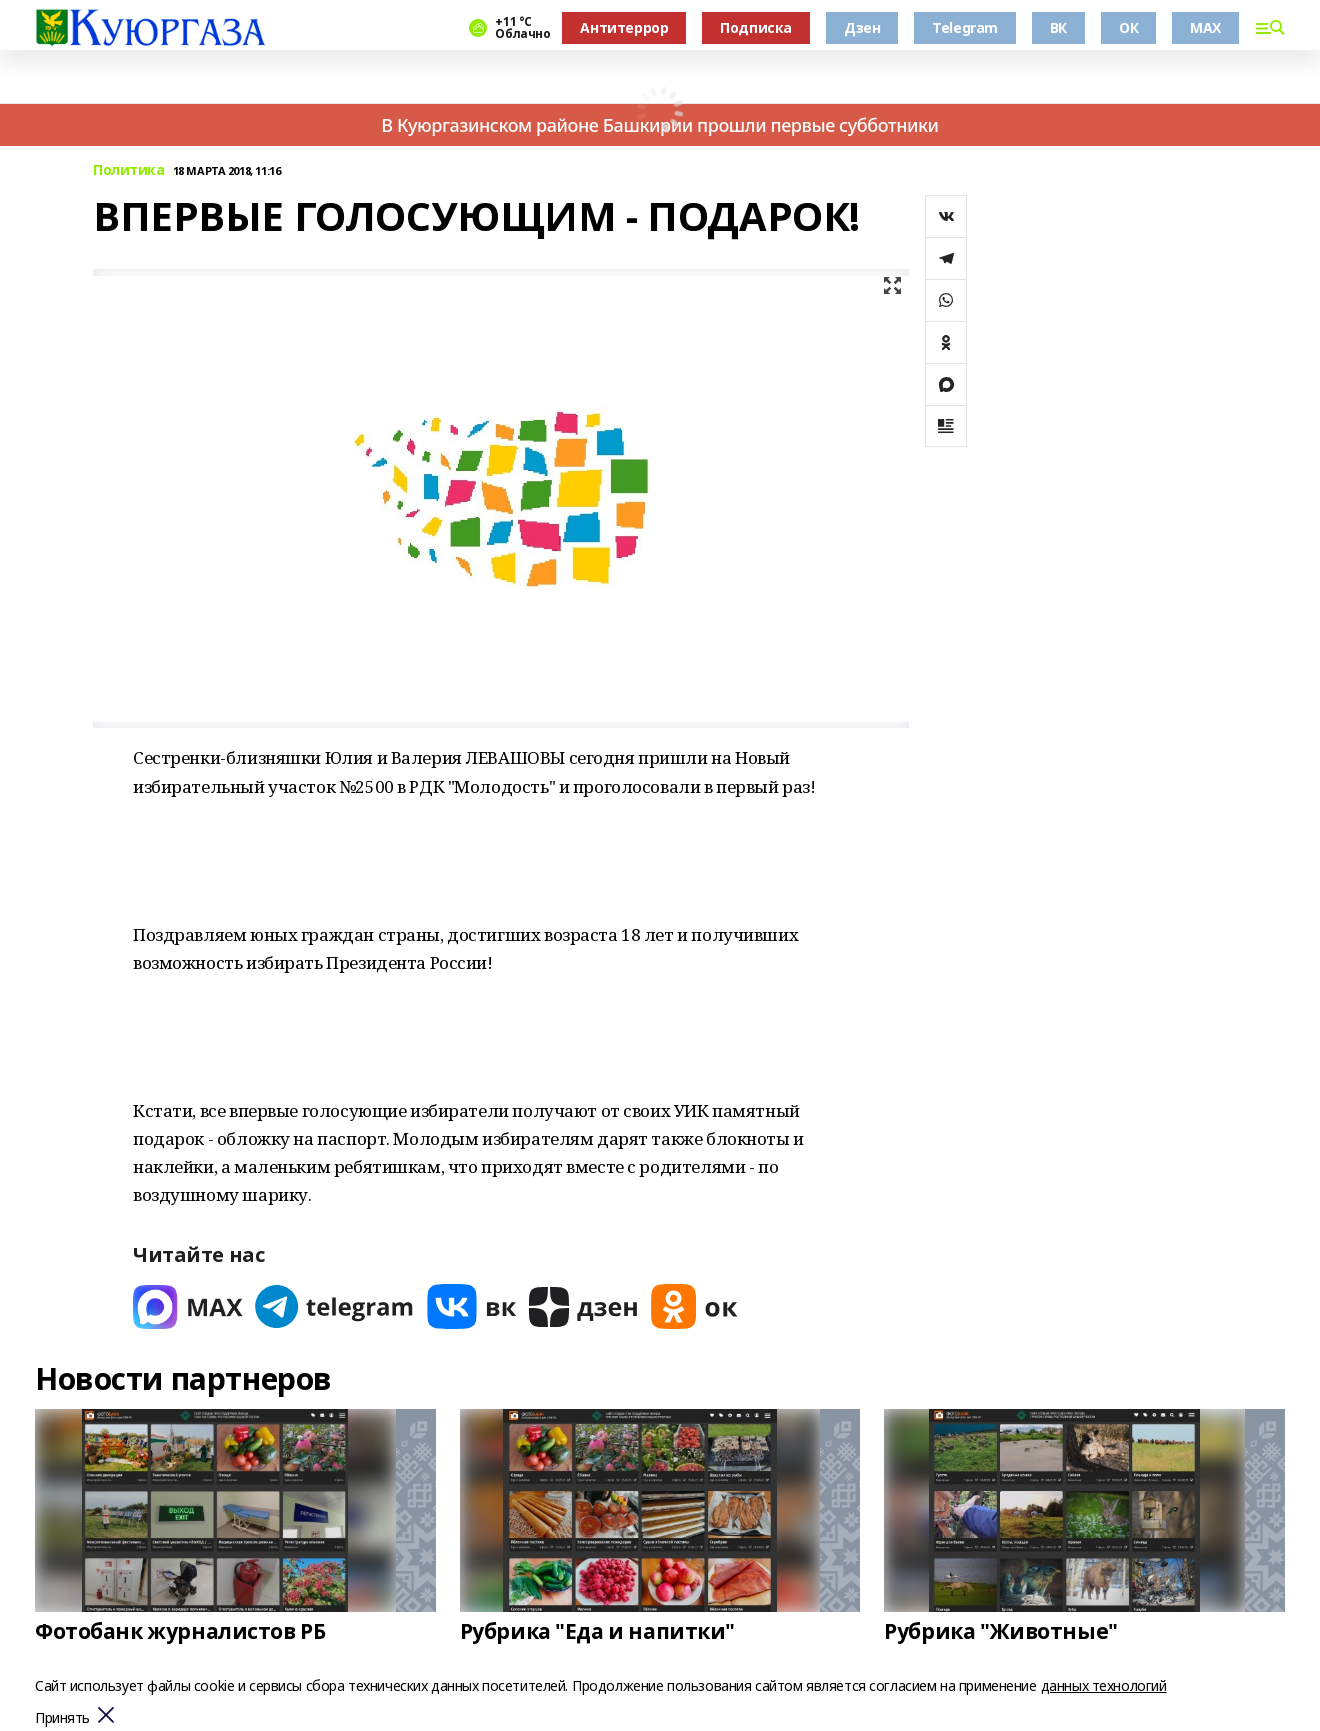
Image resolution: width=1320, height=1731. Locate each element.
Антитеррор (624, 27)
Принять (62, 1718)
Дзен (862, 27)
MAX (1205, 27)
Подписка (756, 27)
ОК (1128, 27)
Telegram (965, 27)
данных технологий (1104, 1685)
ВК (1058, 27)
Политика (129, 170)
